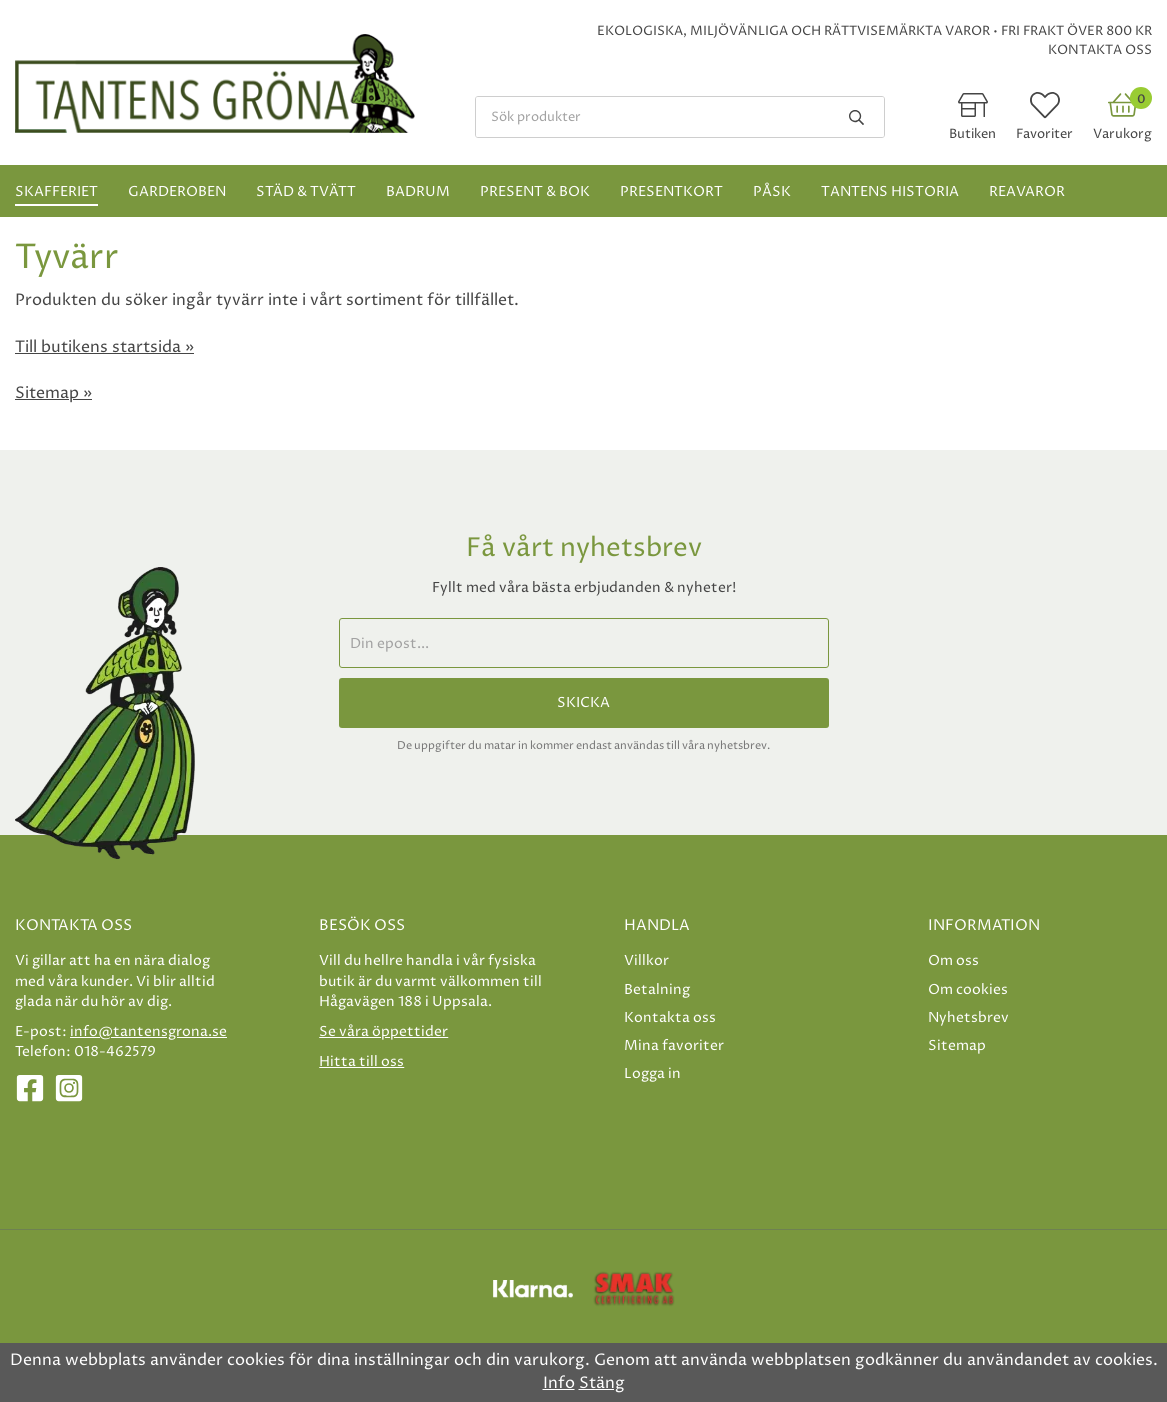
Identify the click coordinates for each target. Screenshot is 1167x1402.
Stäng (602, 1383)
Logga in (652, 1073)
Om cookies (968, 989)
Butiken (972, 134)
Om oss (953, 960)
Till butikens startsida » (104, 347)
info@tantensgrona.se (148, 1031)
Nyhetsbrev (968, 1017)
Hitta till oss (361, 1061)
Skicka (583, 703)
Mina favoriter (674, 1045)
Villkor (646, 960)
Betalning (657, 989)
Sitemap (957, 1045)
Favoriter (1044, 134)
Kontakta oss (1100, 50)
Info (559, 1383)
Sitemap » (53, 393)
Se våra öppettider (383, 1031)
